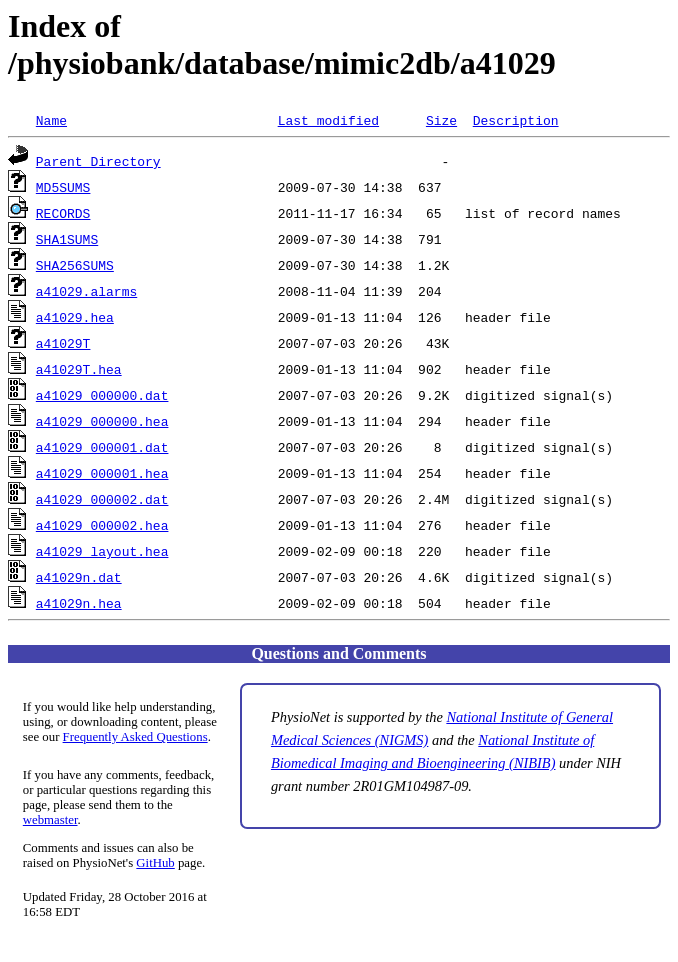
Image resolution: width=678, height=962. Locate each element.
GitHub (155, 863)
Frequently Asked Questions (135, 737)
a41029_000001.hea (102, 473)
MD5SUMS (63, 187)
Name (51, 120)
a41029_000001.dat (102, 447)
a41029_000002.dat (102, 499)
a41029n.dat (79, 577)
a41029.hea (75, 317)
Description (516, 120)
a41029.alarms (86, 291)
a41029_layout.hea (102, 551)
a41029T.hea (79, 369)
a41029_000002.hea (102, 525)
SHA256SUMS (75, 265)
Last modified (328, 120)
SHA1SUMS (67, 239)
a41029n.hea (79, 603)
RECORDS (63, 213)
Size (441, 120)
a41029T (63, 343)
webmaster (50, 820)
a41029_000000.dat (102, 395)
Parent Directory (98, 161)
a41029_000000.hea (102, 421)
